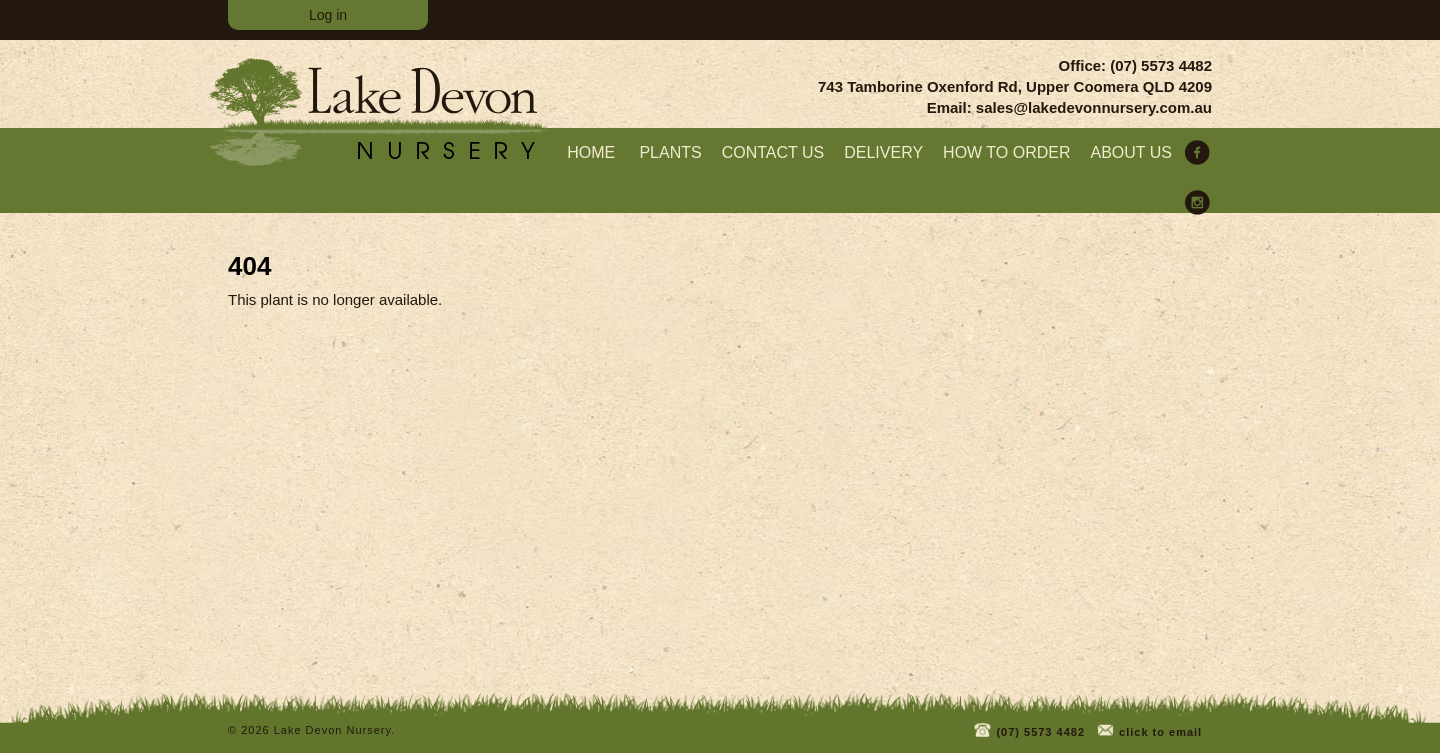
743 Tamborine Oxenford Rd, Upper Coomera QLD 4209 (1015, 86)
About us (1132, 152)
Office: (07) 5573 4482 (1135, 65)
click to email (1148, 728)
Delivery (883, 152)
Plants (670, 152)
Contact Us (773, 152)
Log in (328, 15)
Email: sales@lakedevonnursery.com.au (1069, 107)
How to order (1006, 152)
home (591, 152)
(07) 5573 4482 (1028, 728)
